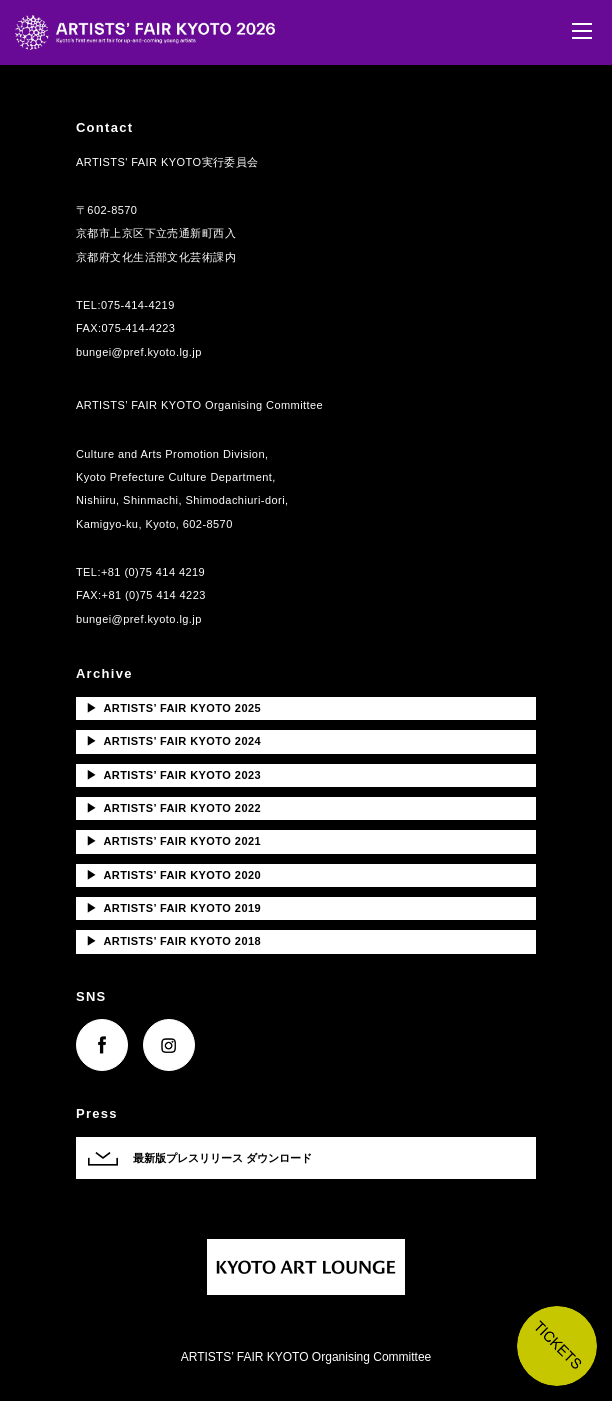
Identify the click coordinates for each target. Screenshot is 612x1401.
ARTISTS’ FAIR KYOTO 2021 (173, 841)
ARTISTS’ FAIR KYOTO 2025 (173, 708)
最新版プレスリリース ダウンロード (222, 1158)
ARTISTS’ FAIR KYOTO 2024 (173, 741)
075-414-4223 (139, 328)
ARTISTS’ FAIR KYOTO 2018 (173, 941)
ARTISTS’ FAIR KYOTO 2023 (173, 775)
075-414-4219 (138, 305)
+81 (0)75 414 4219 (153, 572)
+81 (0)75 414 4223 (154, 595)
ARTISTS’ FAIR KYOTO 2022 (173, 808)
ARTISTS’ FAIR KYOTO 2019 (173, 908)
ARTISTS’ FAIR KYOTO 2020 (173, 875)
